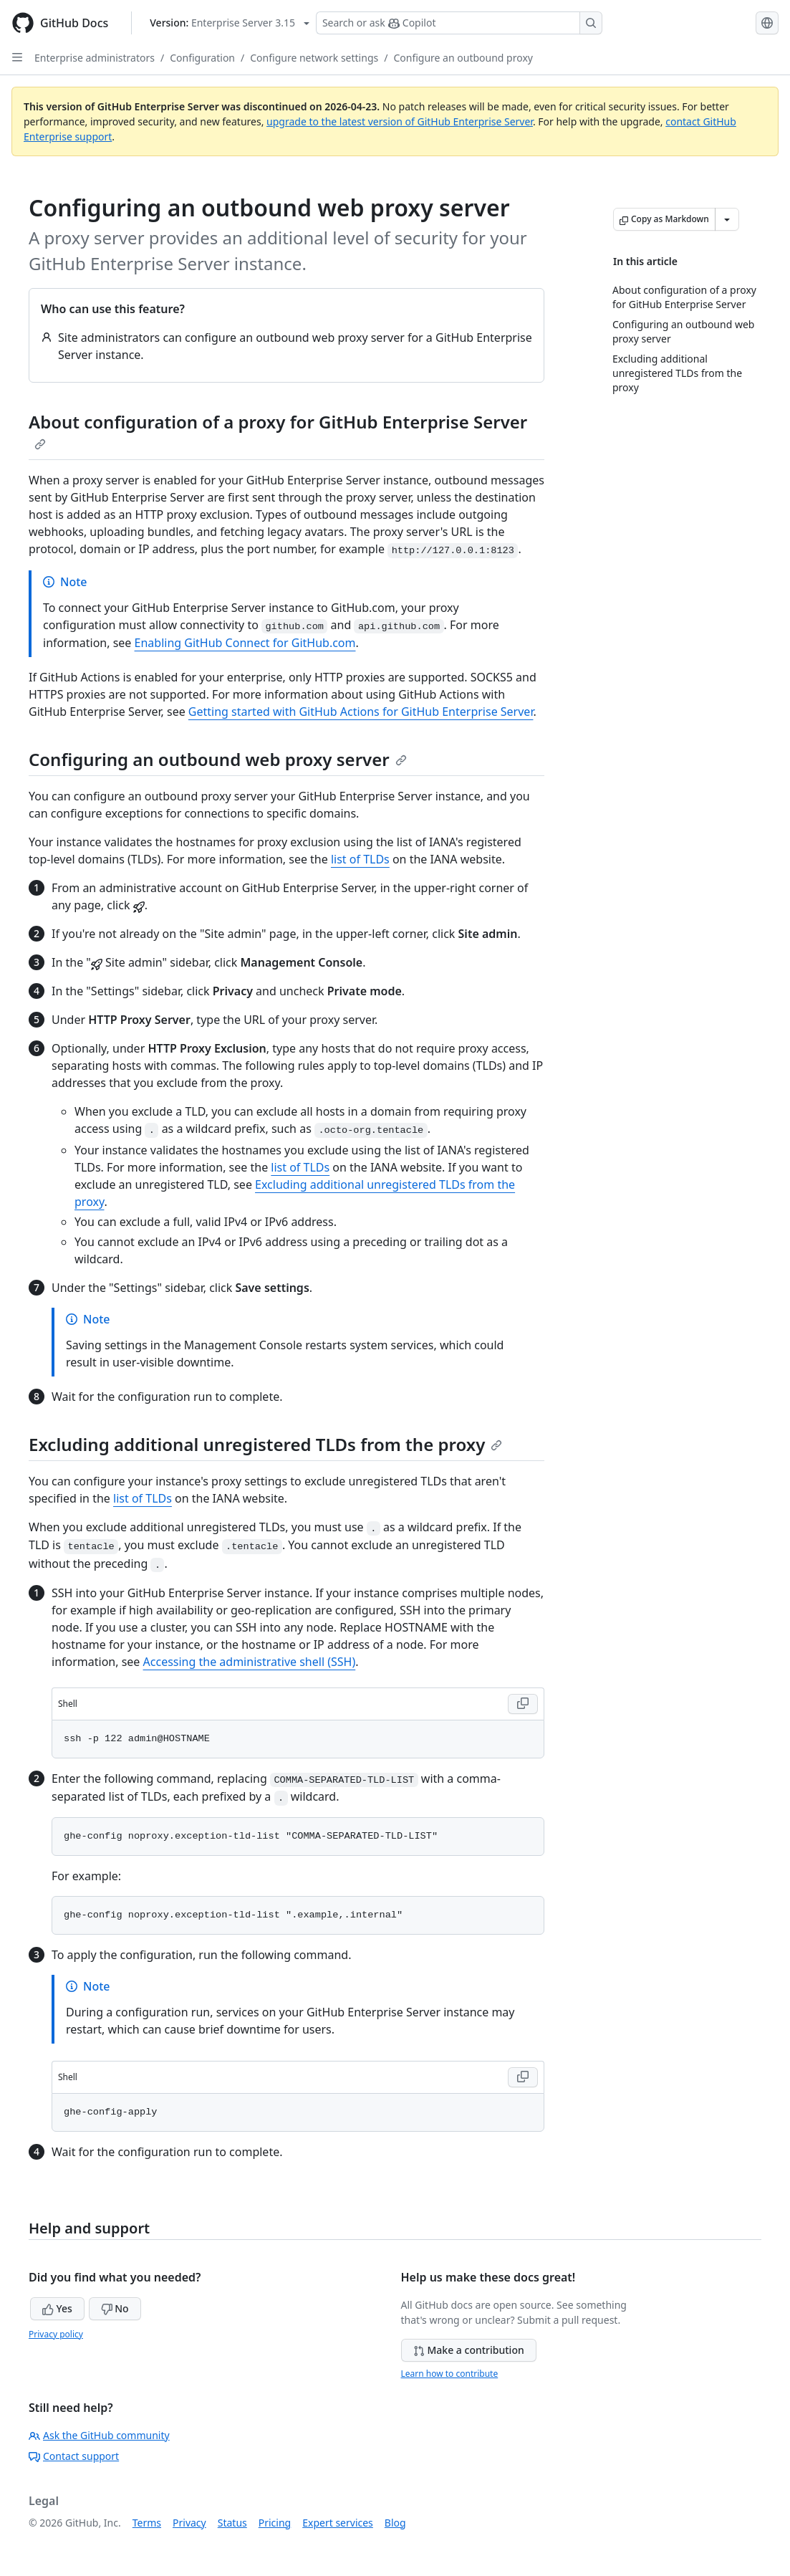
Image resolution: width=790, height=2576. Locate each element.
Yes (57, 2308)
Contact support (74, 2456)
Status (232, 2522)
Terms (147, 2522)
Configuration (202, 57)
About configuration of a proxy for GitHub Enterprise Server (278, 430)
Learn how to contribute (449, 2373)
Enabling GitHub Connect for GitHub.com (245, 643)
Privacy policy (56, 2334)
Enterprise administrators (94, 57)
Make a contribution (468, 2350)
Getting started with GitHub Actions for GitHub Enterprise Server (361, 711)
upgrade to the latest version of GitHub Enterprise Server (399, 121)
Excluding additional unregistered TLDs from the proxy (265, 1444)
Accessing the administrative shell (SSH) (249, 1662)
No (115, 2308)
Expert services (337, 2522)
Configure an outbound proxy (463, 57)
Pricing (275, 2522)
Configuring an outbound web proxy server (218, 759)
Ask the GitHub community (99, 2435)
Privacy (189, 2522)
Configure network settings (314, 57)
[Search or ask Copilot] (459, 22)
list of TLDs (360, 859)
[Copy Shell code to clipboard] (523, 1704)
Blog (395, 2522)
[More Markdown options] (727, 219)
